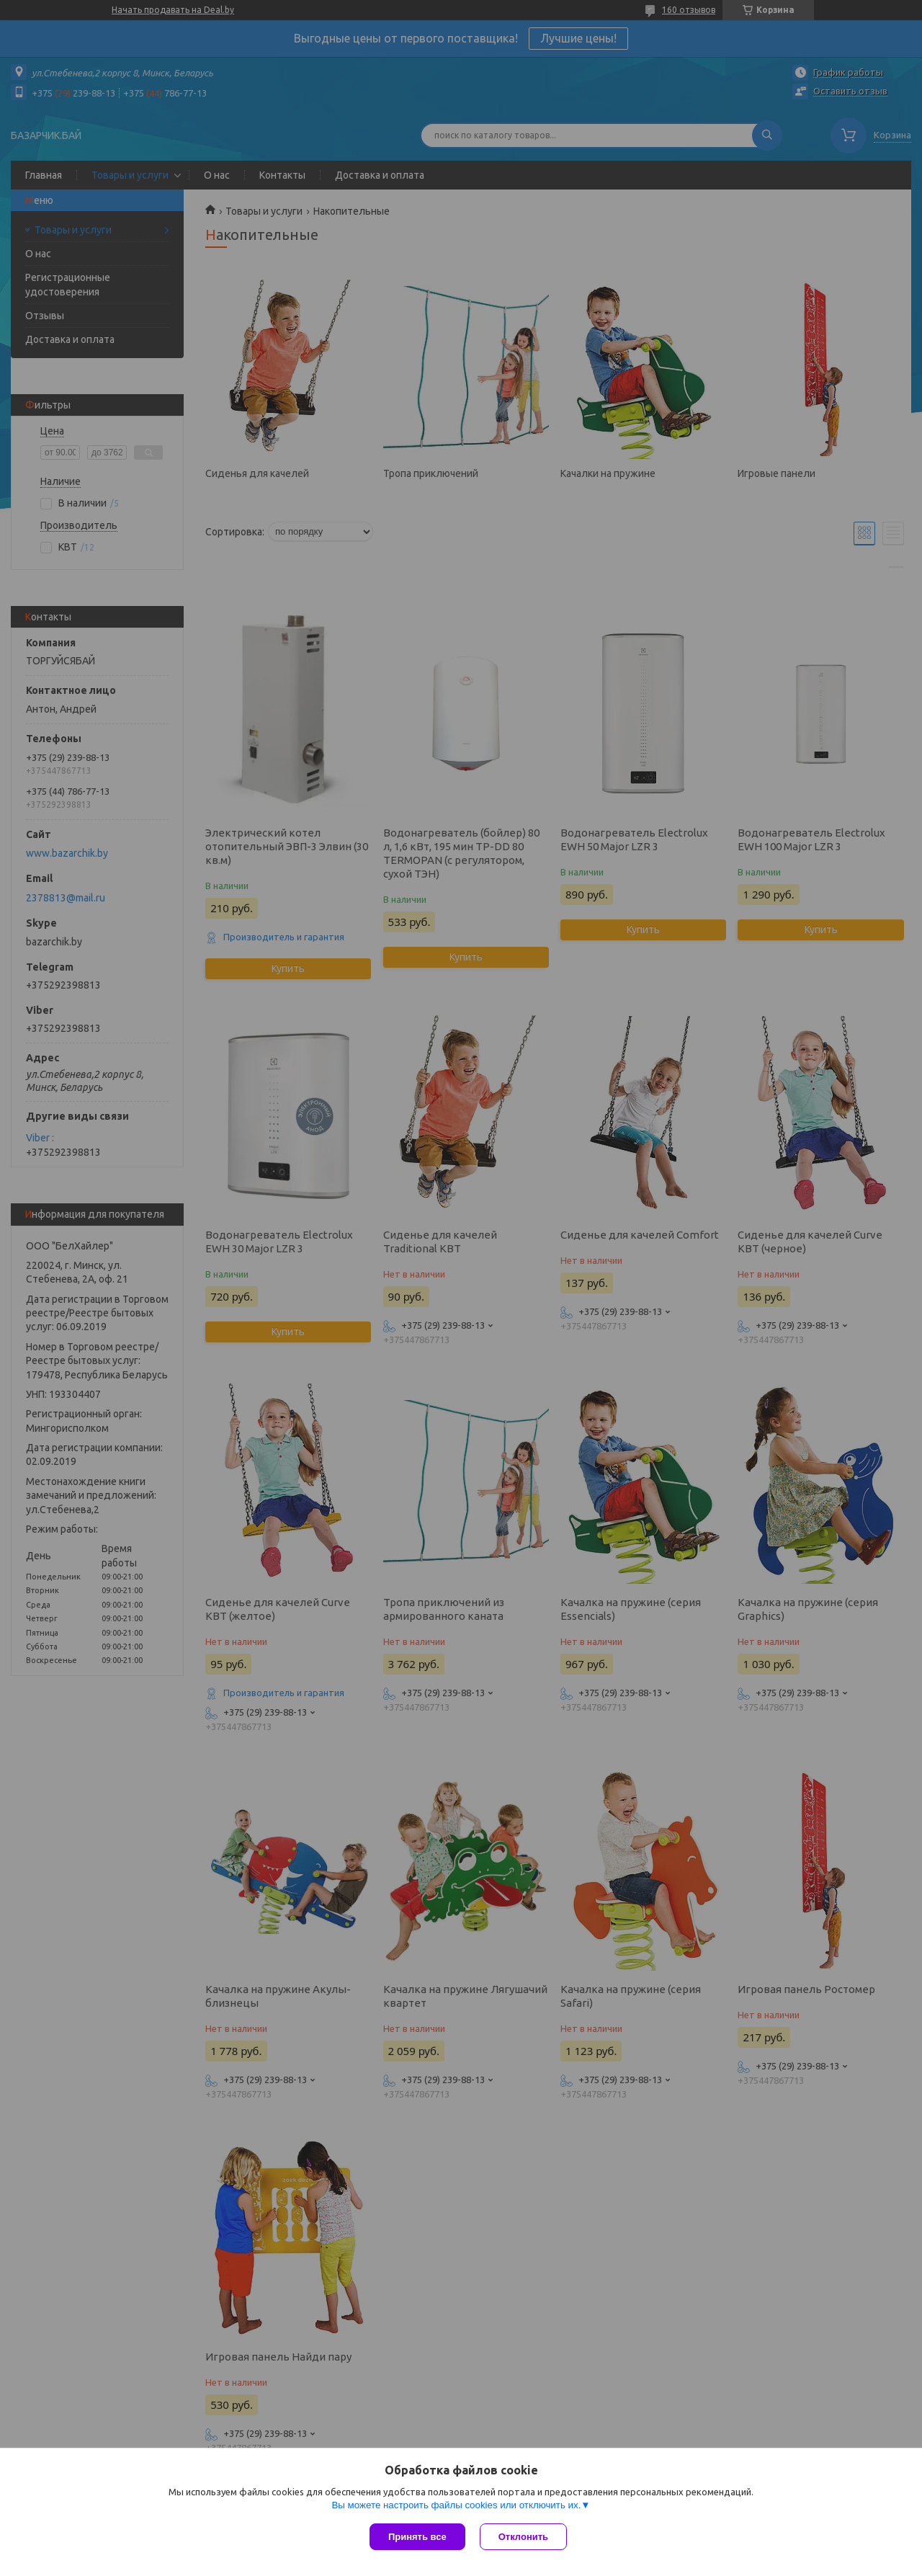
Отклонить (523, 2536)
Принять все (417, 2536)
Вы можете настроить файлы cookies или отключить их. (456, 2505)
